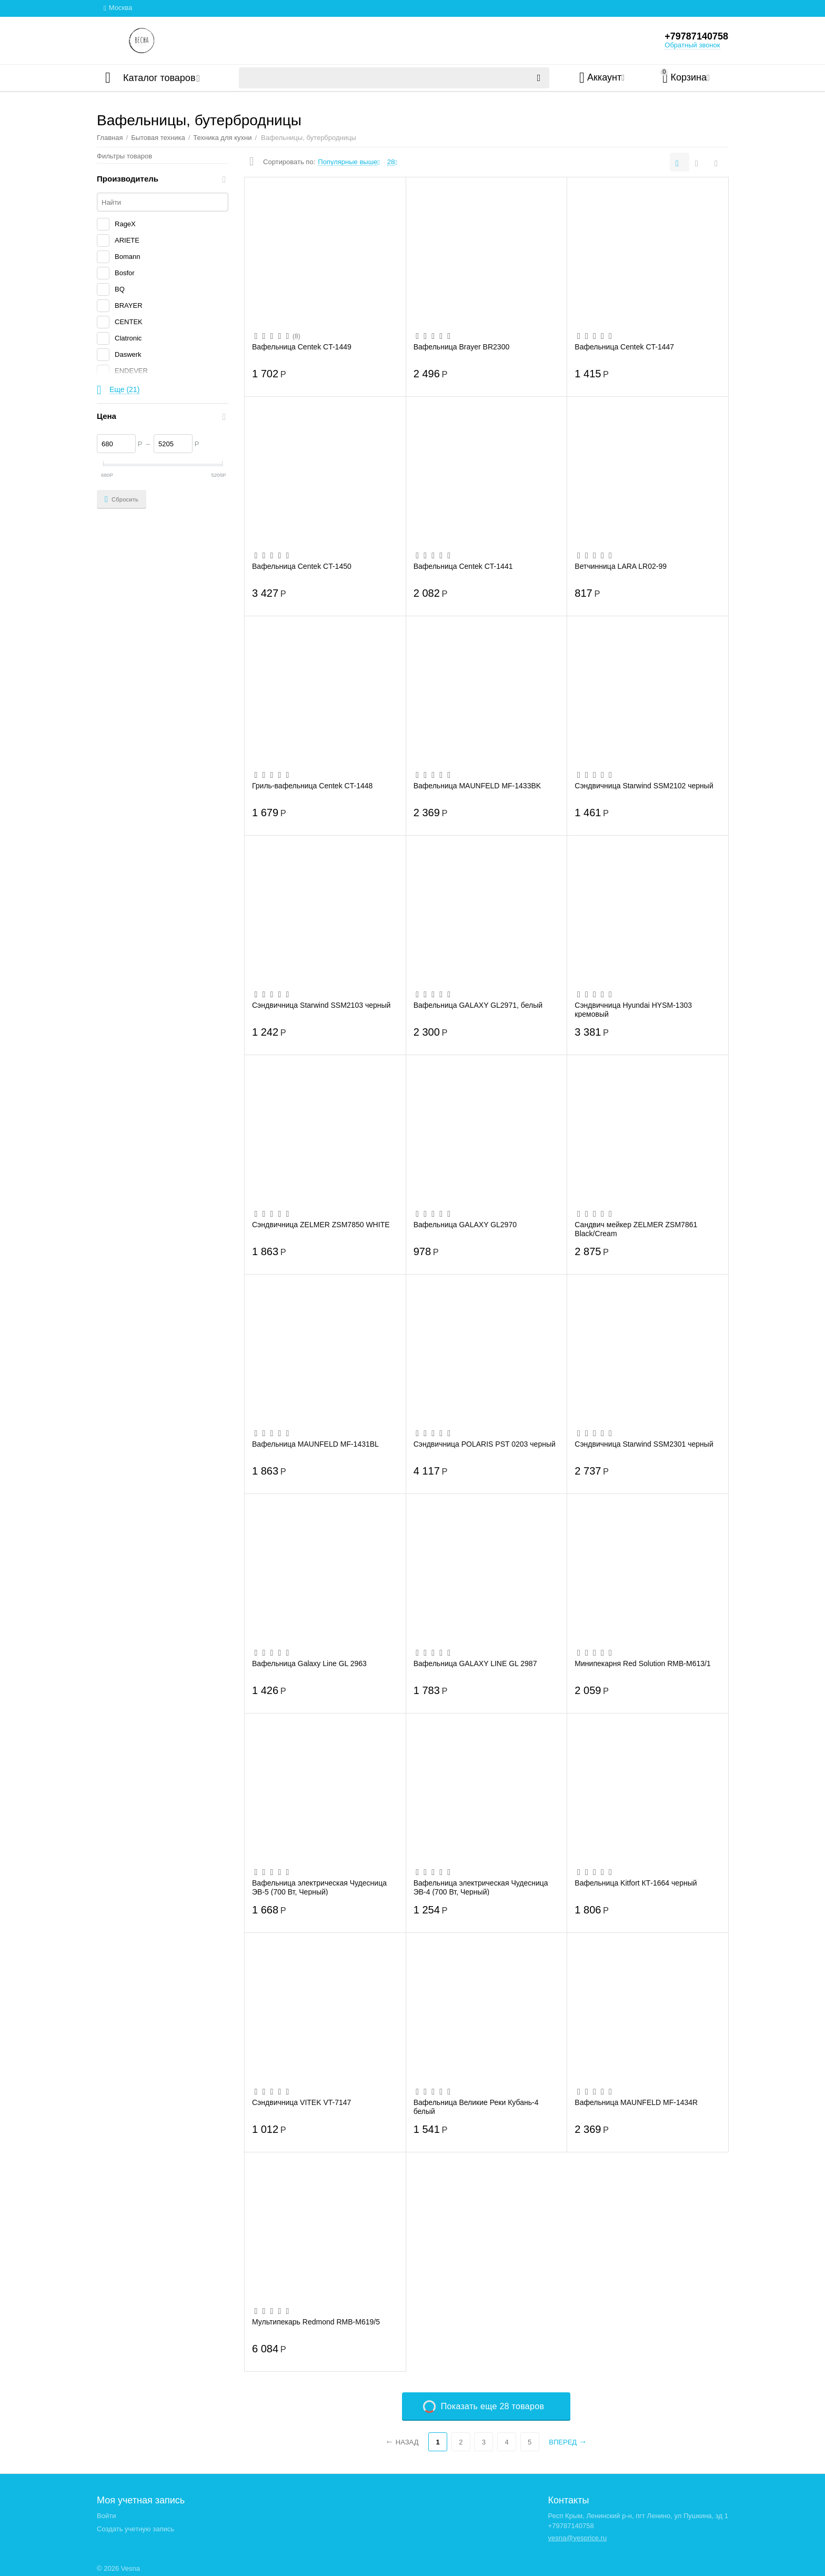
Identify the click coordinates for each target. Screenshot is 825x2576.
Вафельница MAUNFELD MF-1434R (636, 2102)
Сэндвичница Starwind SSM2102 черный (644, 785)
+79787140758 (696, 36)
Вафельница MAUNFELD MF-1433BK (477, 785)
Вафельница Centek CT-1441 (463, 566)
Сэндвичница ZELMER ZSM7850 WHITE (321, 1224)
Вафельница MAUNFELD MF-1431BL (315, 1444)
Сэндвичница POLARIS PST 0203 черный (485, 1444)
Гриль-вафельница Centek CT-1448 (312, 785)
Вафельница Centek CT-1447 (624, 347)
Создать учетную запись (135, 2529)
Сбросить (121, 499)
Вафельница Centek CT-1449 (301, 347)
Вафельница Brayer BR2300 (462, 347)
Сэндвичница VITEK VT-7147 (301, 2102)
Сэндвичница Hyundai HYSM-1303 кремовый (633, 1009)
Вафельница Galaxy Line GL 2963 (309, 1663)
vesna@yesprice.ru (577, 2538)
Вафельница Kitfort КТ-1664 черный (636, 1883)
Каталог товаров (159, 78)
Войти (106, 2516)
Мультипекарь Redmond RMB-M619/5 (316, 2322)
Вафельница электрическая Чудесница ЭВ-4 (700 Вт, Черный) (481, 1887)
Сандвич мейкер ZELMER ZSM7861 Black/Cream (636, 1228)
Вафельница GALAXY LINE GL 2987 (475, 1663)
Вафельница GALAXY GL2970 (465, 1224)
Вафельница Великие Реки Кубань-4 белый (476, 2106)
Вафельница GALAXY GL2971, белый (478, 1005)
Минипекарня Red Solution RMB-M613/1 (642, 1663)
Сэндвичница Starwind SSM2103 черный (321, 1005)
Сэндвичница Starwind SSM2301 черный (644, 1444)
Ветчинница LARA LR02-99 (621, 566)
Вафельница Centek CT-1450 (301, 566)
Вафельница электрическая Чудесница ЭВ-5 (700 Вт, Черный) (319, 1887)
